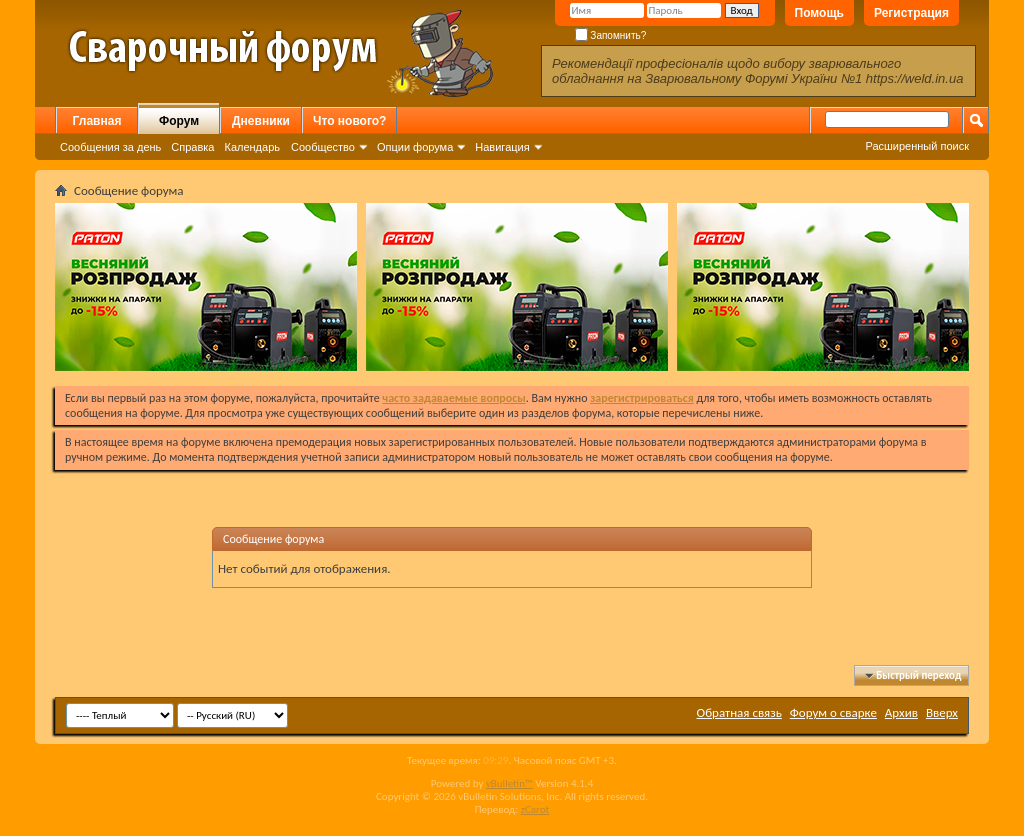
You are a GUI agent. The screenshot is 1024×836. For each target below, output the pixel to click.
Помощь (819, 13)
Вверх (942, 712)
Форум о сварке (833, 712)
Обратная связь (739, 712)
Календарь (252, 147)
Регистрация (911, 13)
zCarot (535, 809)
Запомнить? (611, 35)
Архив (901, 712)
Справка (192, 147)
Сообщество (323, 147)
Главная (97, 121)
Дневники (261, 121)
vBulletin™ (509, 783)
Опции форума (415, 147)
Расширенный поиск (917, 146)
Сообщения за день (110, 147)
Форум (179, 121)
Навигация (502, 147)
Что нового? (349, 121)
